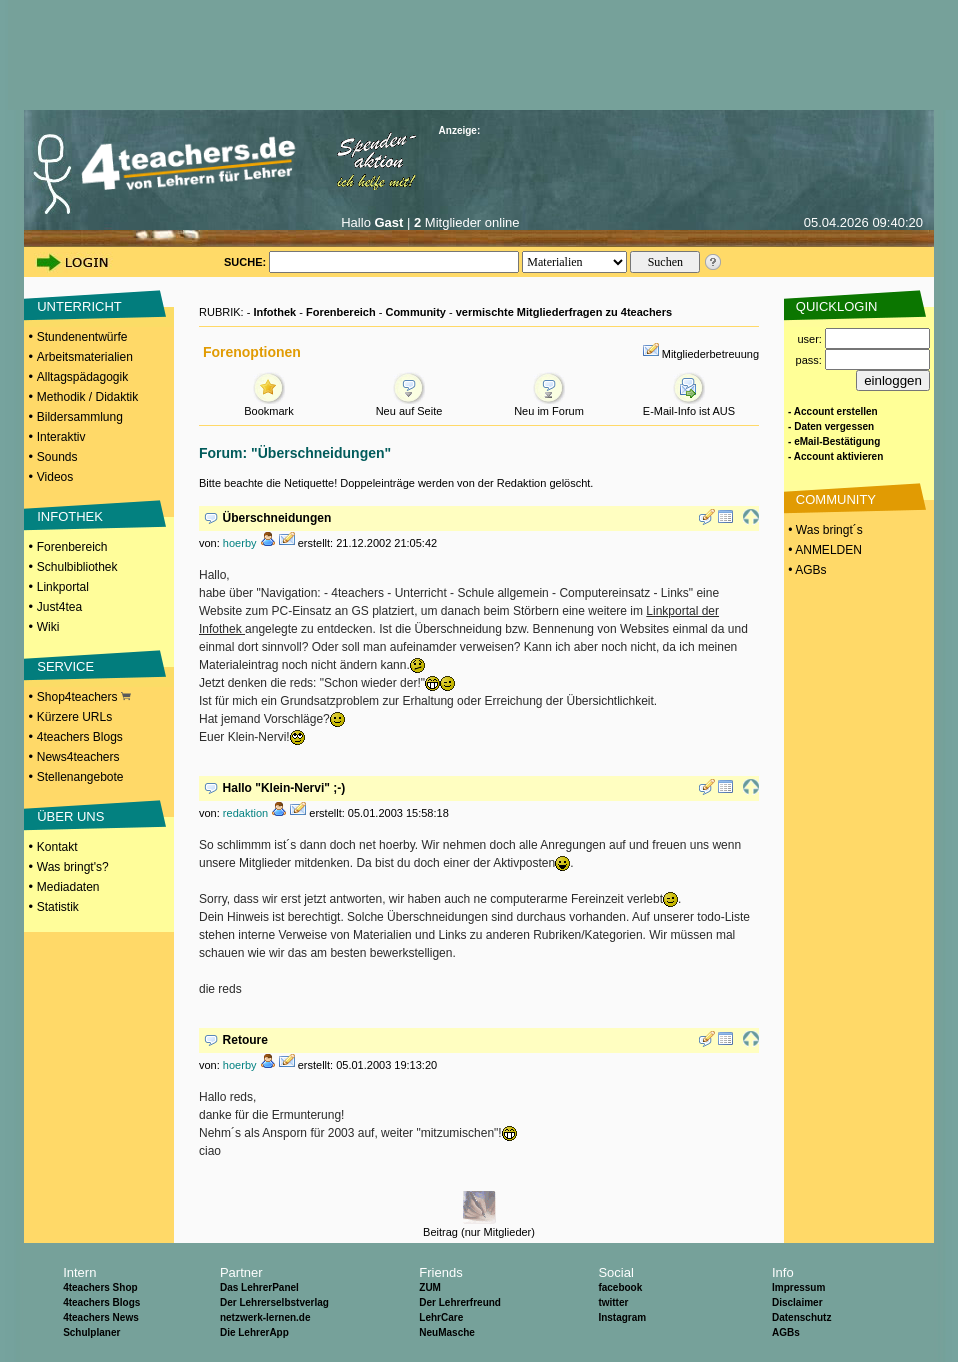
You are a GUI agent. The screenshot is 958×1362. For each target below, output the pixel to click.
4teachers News (101, 1317)
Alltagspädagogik (82, 377)
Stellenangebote (80, 777)
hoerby (240, 543)
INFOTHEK (70, 516)
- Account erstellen (833, 411)
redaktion (245, 813)
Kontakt (57, 847)
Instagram (622, 1317)
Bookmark (269, 405)
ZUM (430, 1287)
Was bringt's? (73, 867)
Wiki (48, 627)
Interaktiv (61, 437)
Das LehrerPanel (259, 1287)
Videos (55, 477)
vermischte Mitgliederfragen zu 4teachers (564, 312)
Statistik (58, 907)
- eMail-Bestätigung (834, 441)
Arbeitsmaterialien (85, 357)
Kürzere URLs (74, 717)
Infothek (274, 312)
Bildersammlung (80, 417)
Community (415, 312)
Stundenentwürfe (82, 337)
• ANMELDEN (823, 550)
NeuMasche (447, 1332)
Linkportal (63, 587)
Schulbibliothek (77, 567)
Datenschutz (801, 1317)
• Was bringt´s (824, 530)
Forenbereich (72, 547)
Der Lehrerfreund (460, 1302)
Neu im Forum (549, 405)
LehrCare (441, 1317)
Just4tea (59, 607)
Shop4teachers (84, 697)
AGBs (786, 1332)
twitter (613, 1302)
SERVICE (65, 666)
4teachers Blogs (80, 737)
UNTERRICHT (79, 306)
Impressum (798, 1287)
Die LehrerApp (254, 1332)
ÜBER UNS (70, 816)
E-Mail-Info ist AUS (689, 405)
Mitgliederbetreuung (710, 354)
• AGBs (806, 570)
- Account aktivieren (835, 456)
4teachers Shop (100, 1287)
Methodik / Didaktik (87, 397)
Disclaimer (797, 1302)
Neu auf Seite (409, 405)
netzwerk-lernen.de (265, 1317)
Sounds (57, 457)
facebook (620, 1287)
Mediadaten (68, 887)
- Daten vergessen (831, 426)
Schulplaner (91, 1332)
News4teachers (78, 757)
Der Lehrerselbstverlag (274, 1302)
